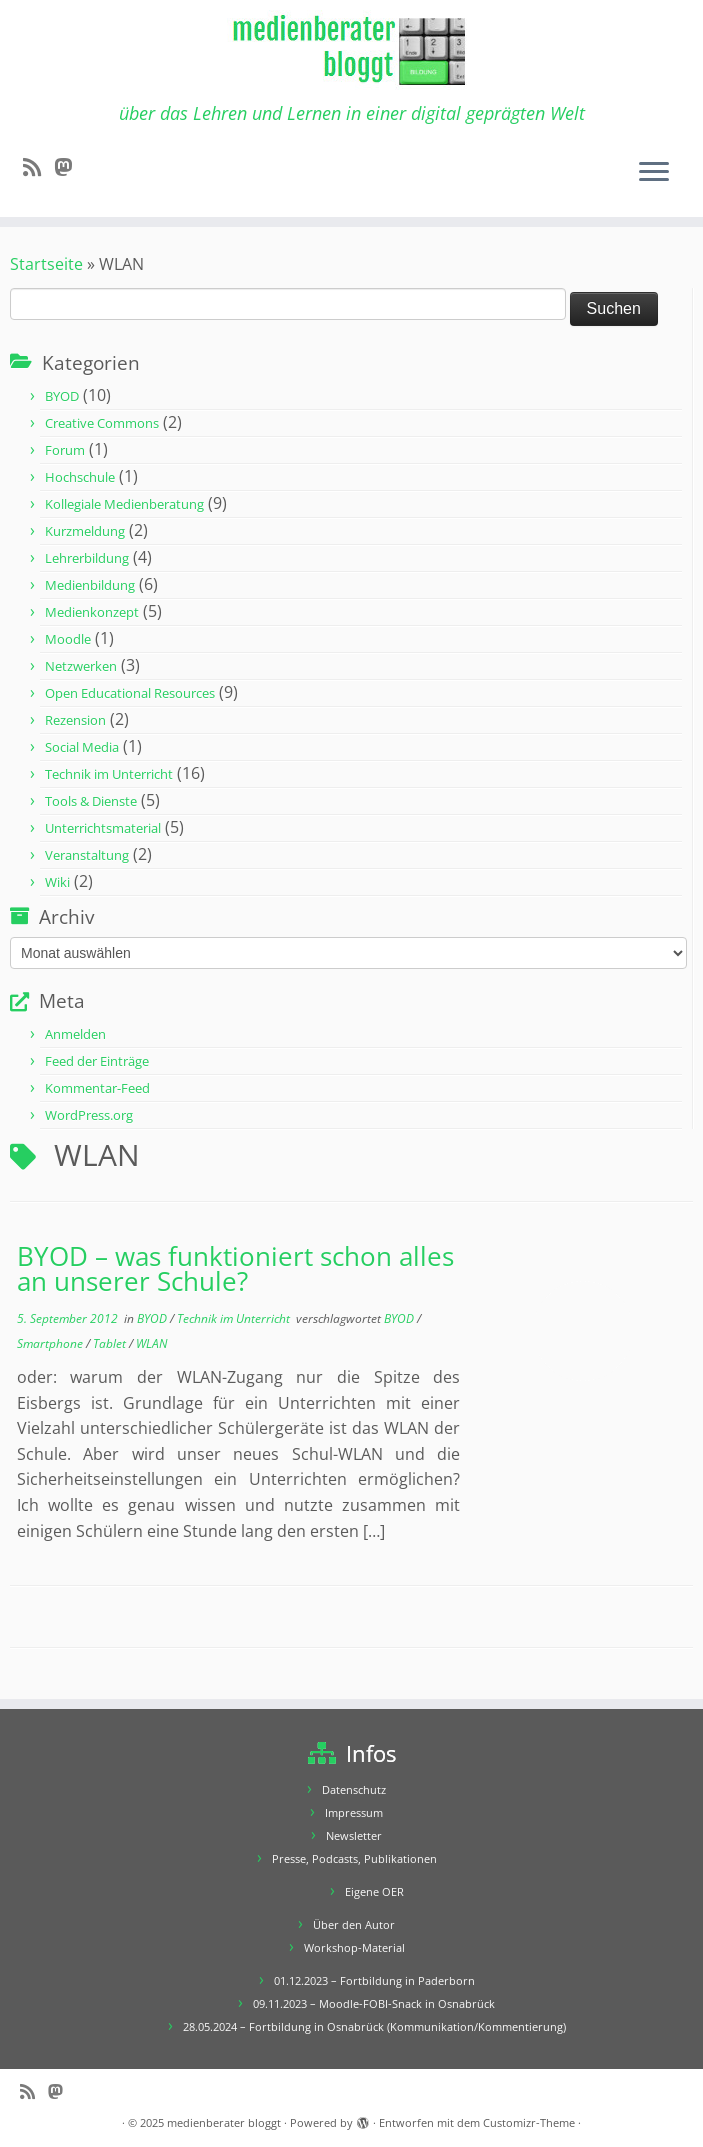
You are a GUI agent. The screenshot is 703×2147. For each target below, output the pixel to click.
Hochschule (80, 477)
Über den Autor (354, 1924)
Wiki (57, 882)
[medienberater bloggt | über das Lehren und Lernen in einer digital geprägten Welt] (351, 51)
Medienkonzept (92, 612)
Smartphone (51, 1343)
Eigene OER (374, 1891)
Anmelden (75, 1034)
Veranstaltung (87, 855)
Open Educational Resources (130, 693)
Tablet (111, 1343)
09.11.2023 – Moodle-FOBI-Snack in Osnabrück (374, 2003)
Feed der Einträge (97, 1061)
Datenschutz (354, 1789)
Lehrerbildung (87, 558)
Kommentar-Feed (97, 1088)
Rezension (75, 720)
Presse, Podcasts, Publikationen (354, 1858)
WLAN (151, 1343)
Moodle (68, 639)
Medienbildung (90, 585)
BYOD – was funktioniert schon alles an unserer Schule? (235, 1269)
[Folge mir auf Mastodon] (69, 167)
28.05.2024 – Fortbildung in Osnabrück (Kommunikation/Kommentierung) (374, 2026)
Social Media (82, 747)
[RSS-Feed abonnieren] (38, 167)
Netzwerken (81, 666)
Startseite (46, 264)
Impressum (354, 1812)
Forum (65, 450)
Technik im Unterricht (109, 774)
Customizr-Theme (529, 2122)
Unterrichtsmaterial (103, 828)
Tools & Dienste (91, 801)
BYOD (62, 396)
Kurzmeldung (85, 531)
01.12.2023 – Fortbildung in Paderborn (374, 1980)
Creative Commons (102, 423)
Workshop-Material (354, 1947)
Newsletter (354, 1835)
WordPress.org (89, 1115)
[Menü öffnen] (654, 173)
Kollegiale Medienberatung (124, 504)
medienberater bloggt (224, 2122)
